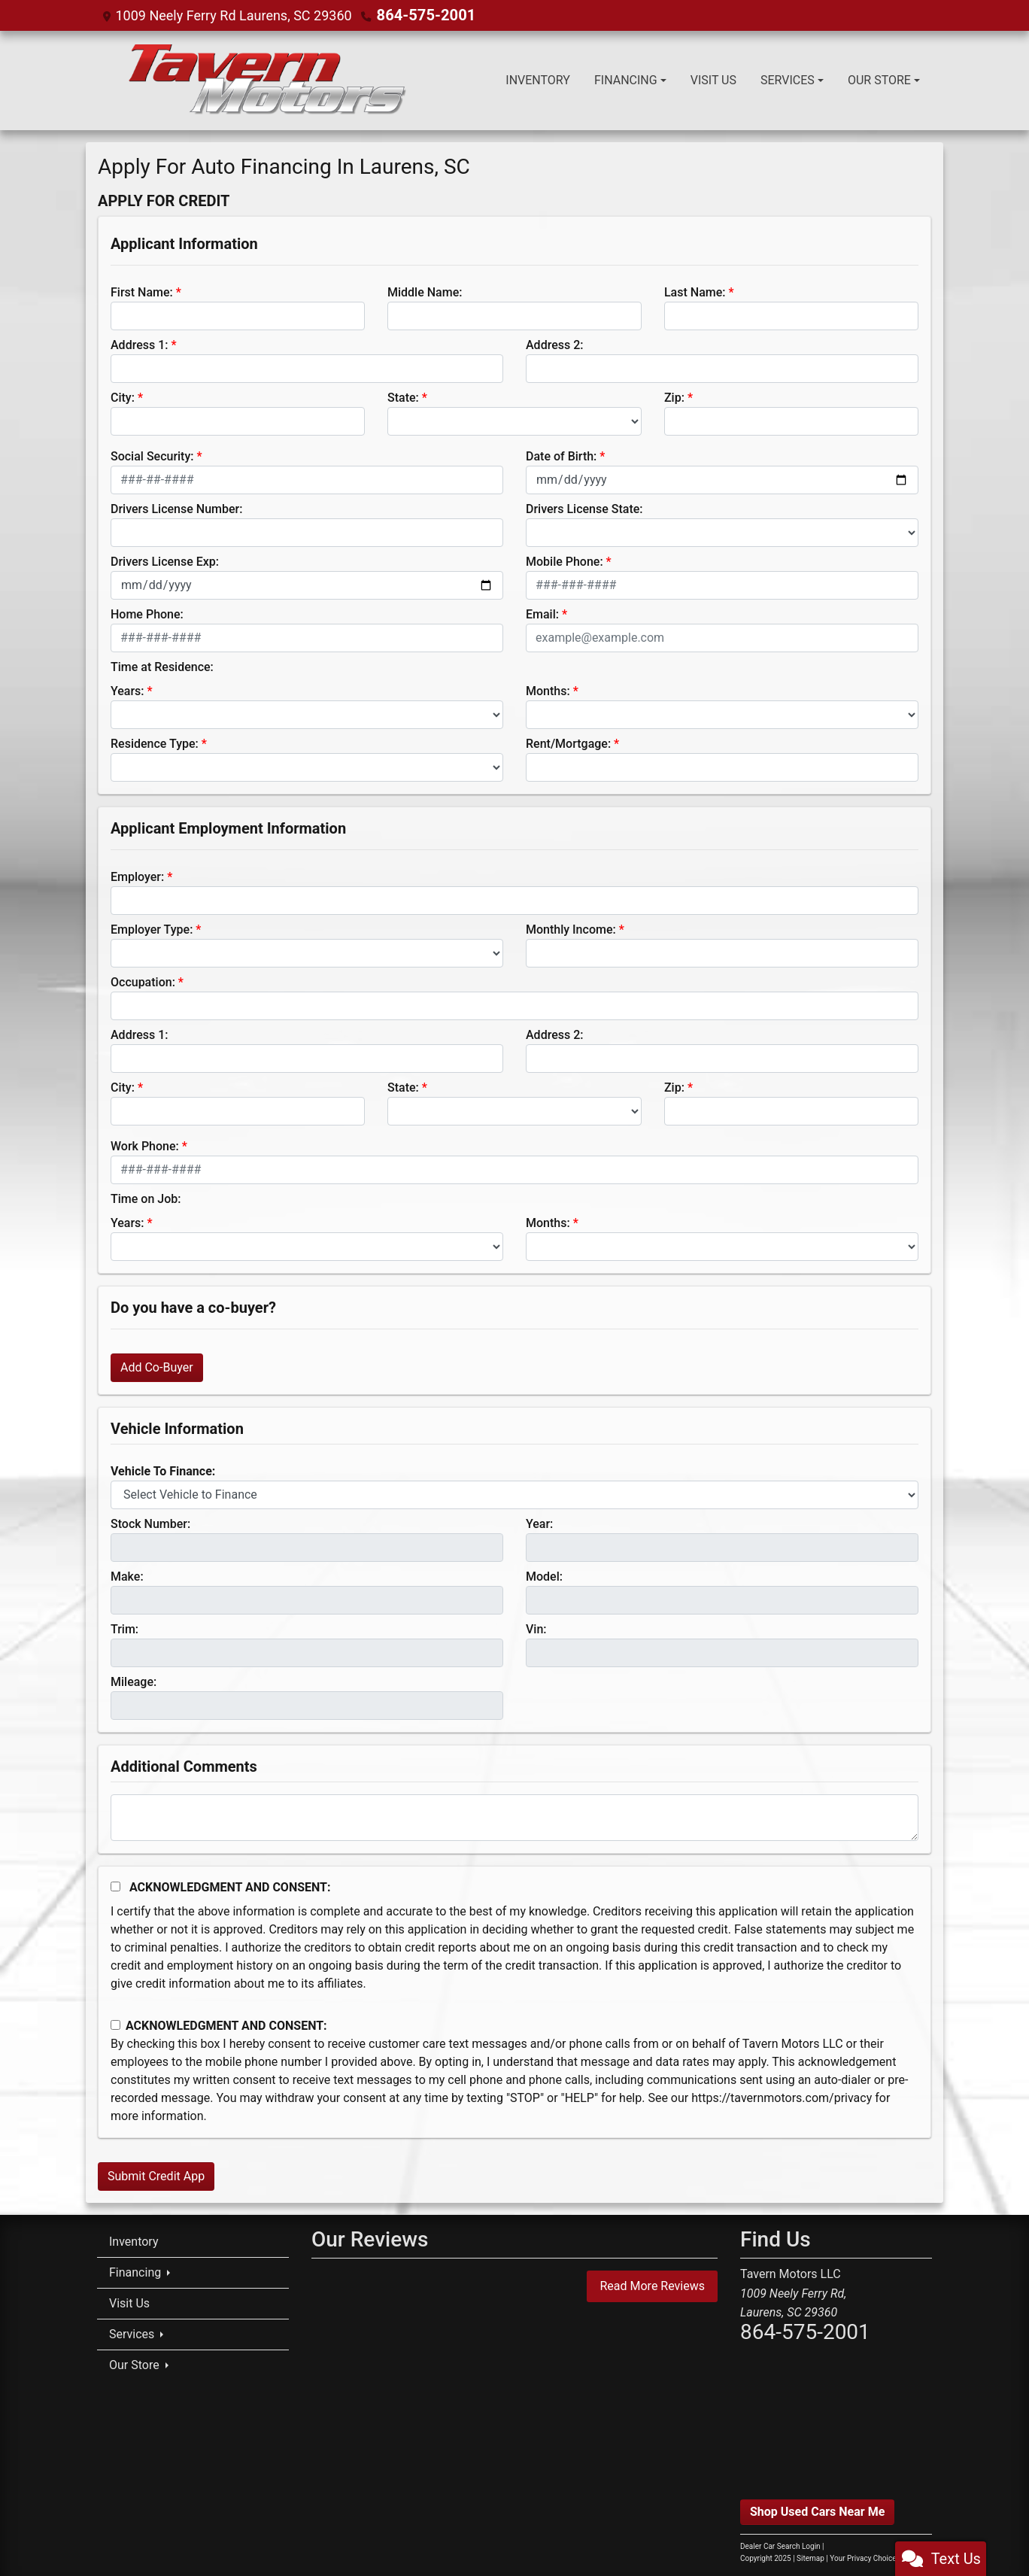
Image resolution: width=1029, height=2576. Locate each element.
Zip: (674, 397)
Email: (542, 613)
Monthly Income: (571, 929)
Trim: (124, 1628)
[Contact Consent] (115, 2024)
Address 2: (554, 344)
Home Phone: (147, 613)
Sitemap (810, 2557)
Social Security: (152, 455)
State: (403, 397)
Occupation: (143, 981)
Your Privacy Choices (878, 2557)
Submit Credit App (156, 2175)
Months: (548, 690)
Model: (544, 1576)
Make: (127, 1576)
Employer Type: (152, 929)
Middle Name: (424, 291)
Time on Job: (146, 1198)
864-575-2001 (421, 15)
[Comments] (514, 1817)
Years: (127, 690)
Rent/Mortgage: (568, 743)
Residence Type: (155, 743)
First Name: (142, 291)
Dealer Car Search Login (780, 2545)
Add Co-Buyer (156, 1366)
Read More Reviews (652, 2285)
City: (123, 397)
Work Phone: (145, 1145)
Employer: (137, 876)
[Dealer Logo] (265, 79)
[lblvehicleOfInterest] (514, 1494)
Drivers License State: (584, 508)
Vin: (536, 1628)
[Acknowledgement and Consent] (115, 1886)
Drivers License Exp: (165, 561)
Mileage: (133, 1681)
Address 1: (139, 344)
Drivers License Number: (176, 508)
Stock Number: (150, 1523)
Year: (539, 1523)
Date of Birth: (561, 455)
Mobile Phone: (564, 561)
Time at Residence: (162, 666)
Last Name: (695, 291)
